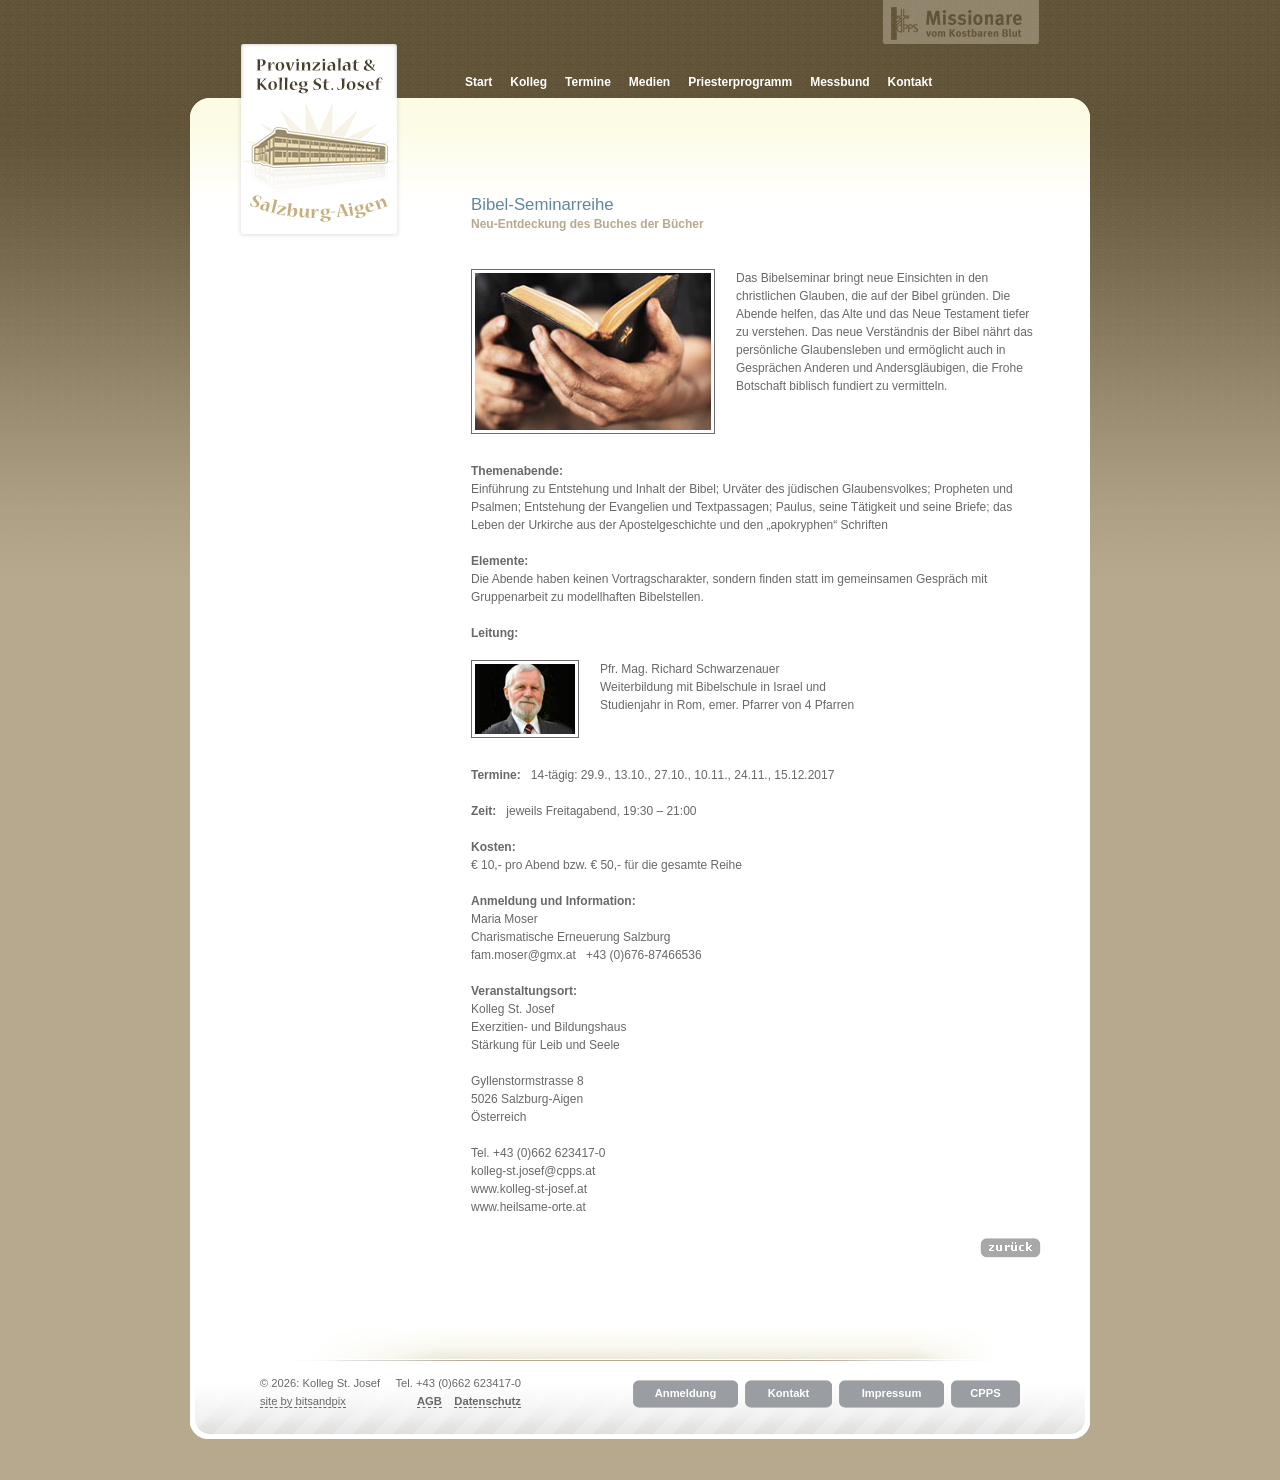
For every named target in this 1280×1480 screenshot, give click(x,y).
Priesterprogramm (740, 82)
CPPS (985, 1394)
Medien (649, 82)
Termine (588, 82)
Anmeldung (686, 1394)
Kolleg (528, 82)
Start (478, 82)
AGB (429, 1401)
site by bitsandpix (303, 1401)
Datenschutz (487, 1401)
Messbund (839, 82)
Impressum (892, 1394)
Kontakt (910, 82)
